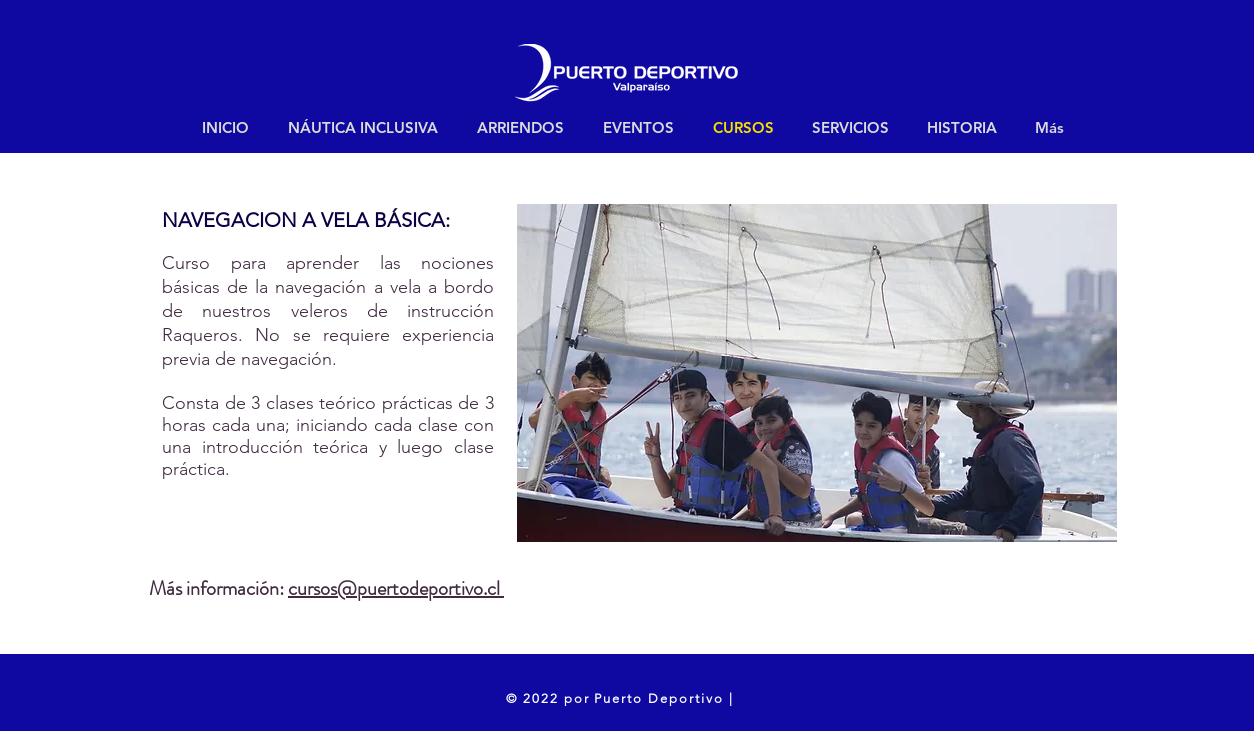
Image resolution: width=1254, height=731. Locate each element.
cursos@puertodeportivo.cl (396, 588)
